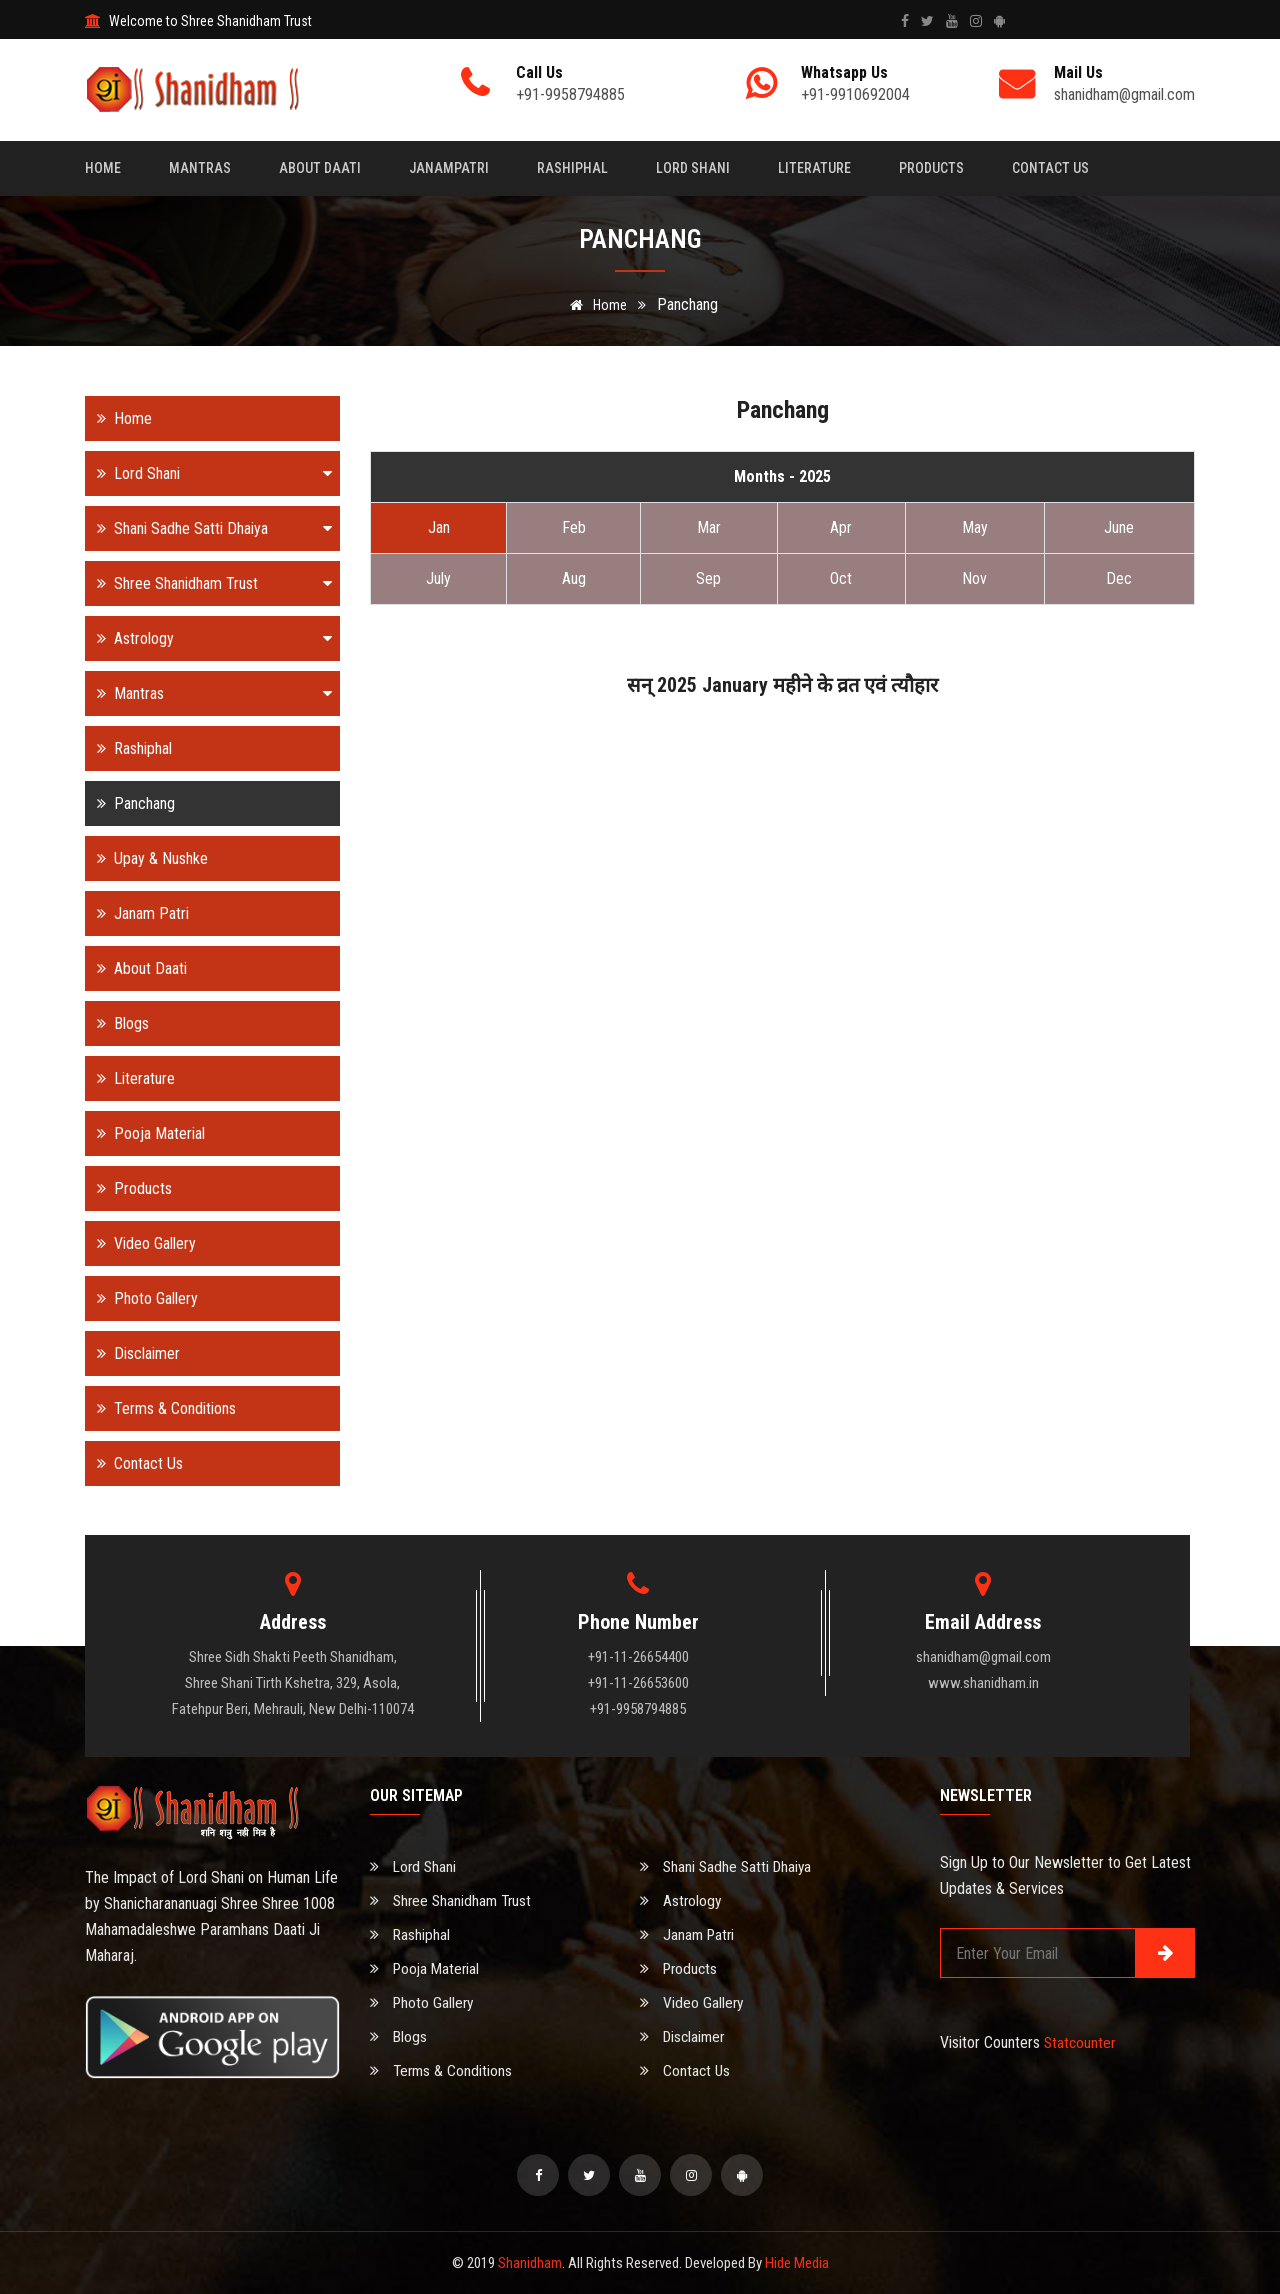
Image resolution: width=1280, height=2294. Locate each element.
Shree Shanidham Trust (208, 583)
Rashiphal (572, 168)
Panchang (130, 803)
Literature (814, 168)
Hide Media (797, 2263)
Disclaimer (132, 1353)
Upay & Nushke (146, 858)
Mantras (200, 168)
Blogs (117, 1023)
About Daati (320, 168)
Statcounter (1081, 2042)
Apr (841, 527)
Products (931, 168)
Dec (1119, 578)
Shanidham (530, 2263)
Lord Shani (693, 168)
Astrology (208, 638)
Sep (708, 578)
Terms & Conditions (160, 1408)
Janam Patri (137, 913)
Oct (841, 578)
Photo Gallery (141, 1298)
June (1119, 527)
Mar (709, 527)
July (438, 578)
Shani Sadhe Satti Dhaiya (208, 528)
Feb (574, 527)
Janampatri (449, 168)
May (975, 527)
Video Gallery (140, 1243)
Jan (439, 527)
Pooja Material (145, 1133)
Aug (574, 578)
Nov (974, 578)
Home (103, 168)
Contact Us (1050, 168)
